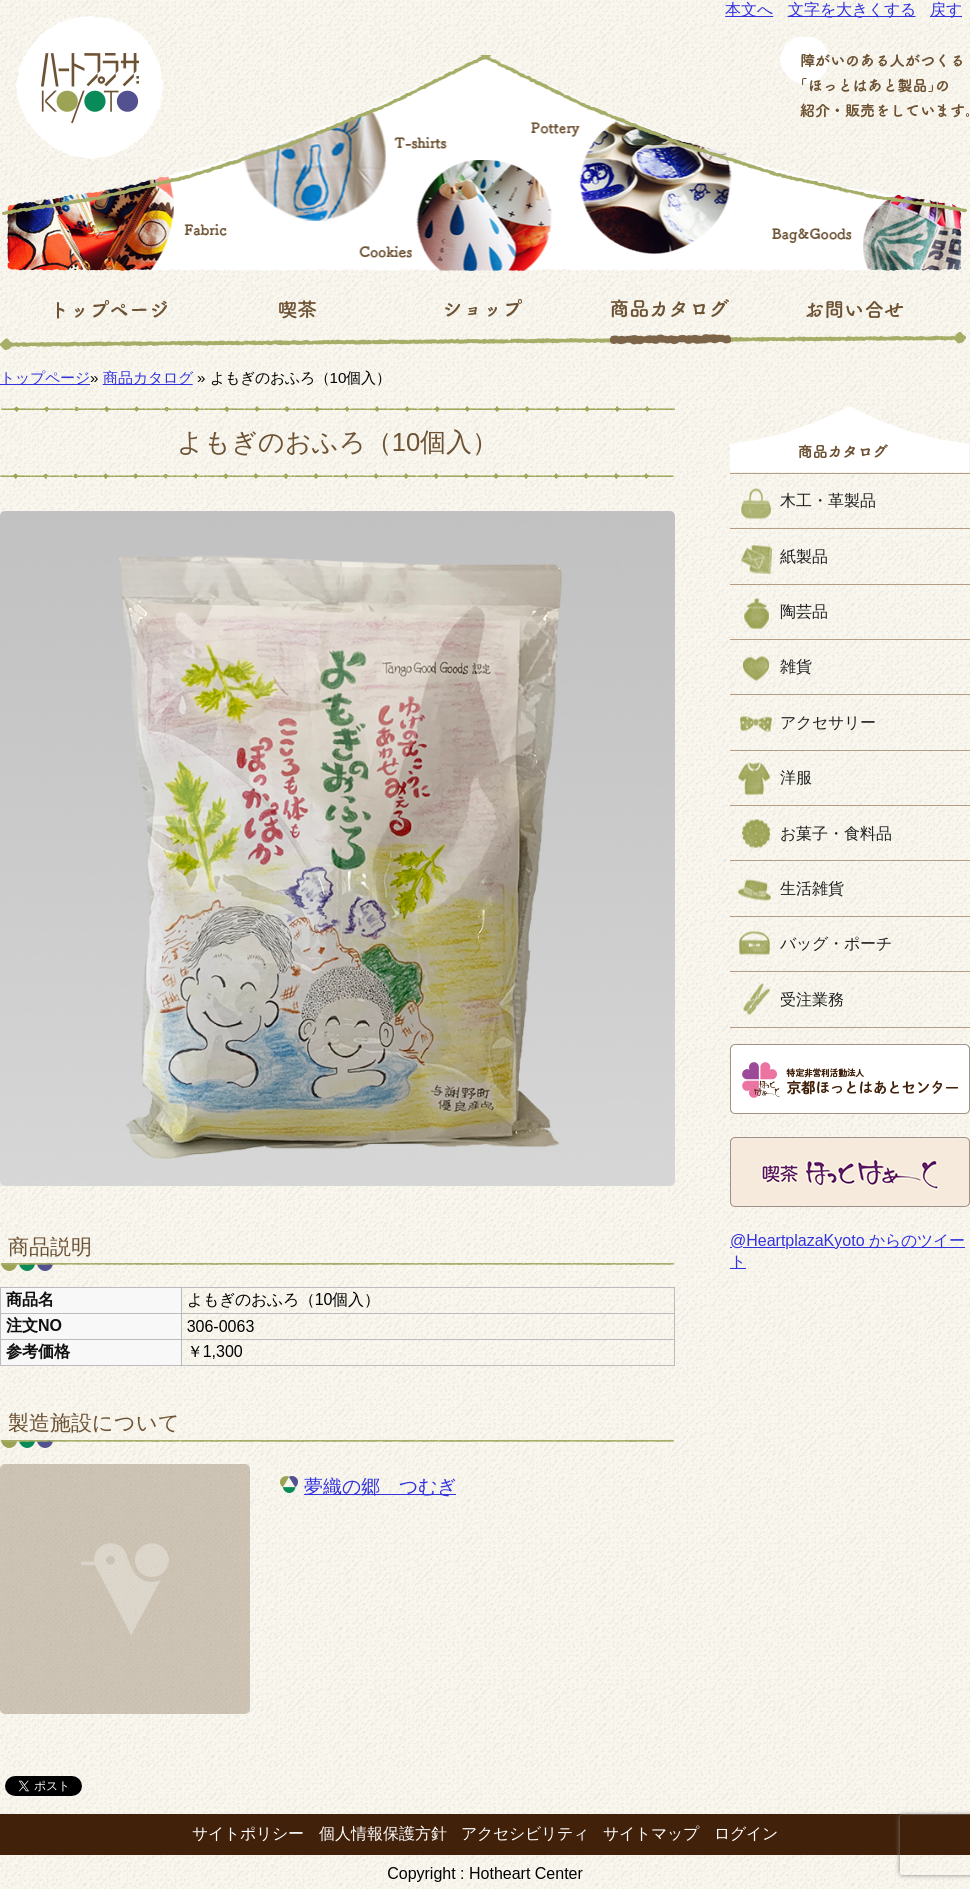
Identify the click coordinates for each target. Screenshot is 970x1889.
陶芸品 (804, 611)
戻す (946, 9)
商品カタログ (148, 377)
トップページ (45, 377)
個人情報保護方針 (383, 1833)
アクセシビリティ (525, 1833)
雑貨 (796, 666)
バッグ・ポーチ (836, 943)
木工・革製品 (828, 500)
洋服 (796, 777)
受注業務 (812, 999)
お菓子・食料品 (836, 833)
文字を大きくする (852, 9)
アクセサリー (828, 722)
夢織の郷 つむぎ (380, 1486)
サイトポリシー (248, 1833)
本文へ (749, 9)
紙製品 (804, 556)
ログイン (746, 1833)
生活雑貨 (812, 888)
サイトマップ (651, 1833)
